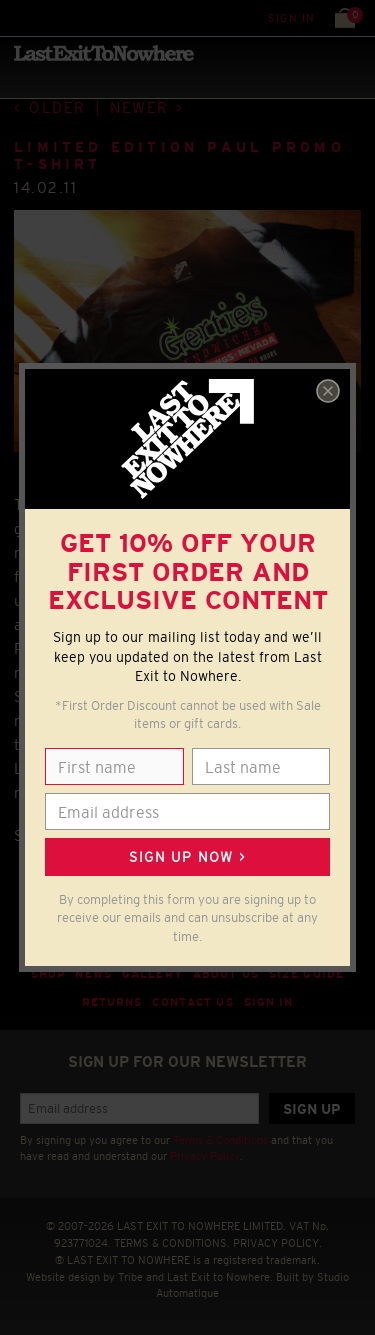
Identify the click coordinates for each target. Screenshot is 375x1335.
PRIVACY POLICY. (277, 1243)
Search (59, 17)
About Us (226, 974)
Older (57, 107)
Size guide (306, 974)
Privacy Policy (205, 1156)
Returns (112, 1002)
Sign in (291, 18)
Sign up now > (187, 857)
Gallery (152, 974)
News (93, 974)
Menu (19, 17)
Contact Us (192, 1002)
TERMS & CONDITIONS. (172, 1243)
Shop (48, 974)
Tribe (130, 1277)
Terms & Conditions (220, 1140)
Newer (139, 107)
